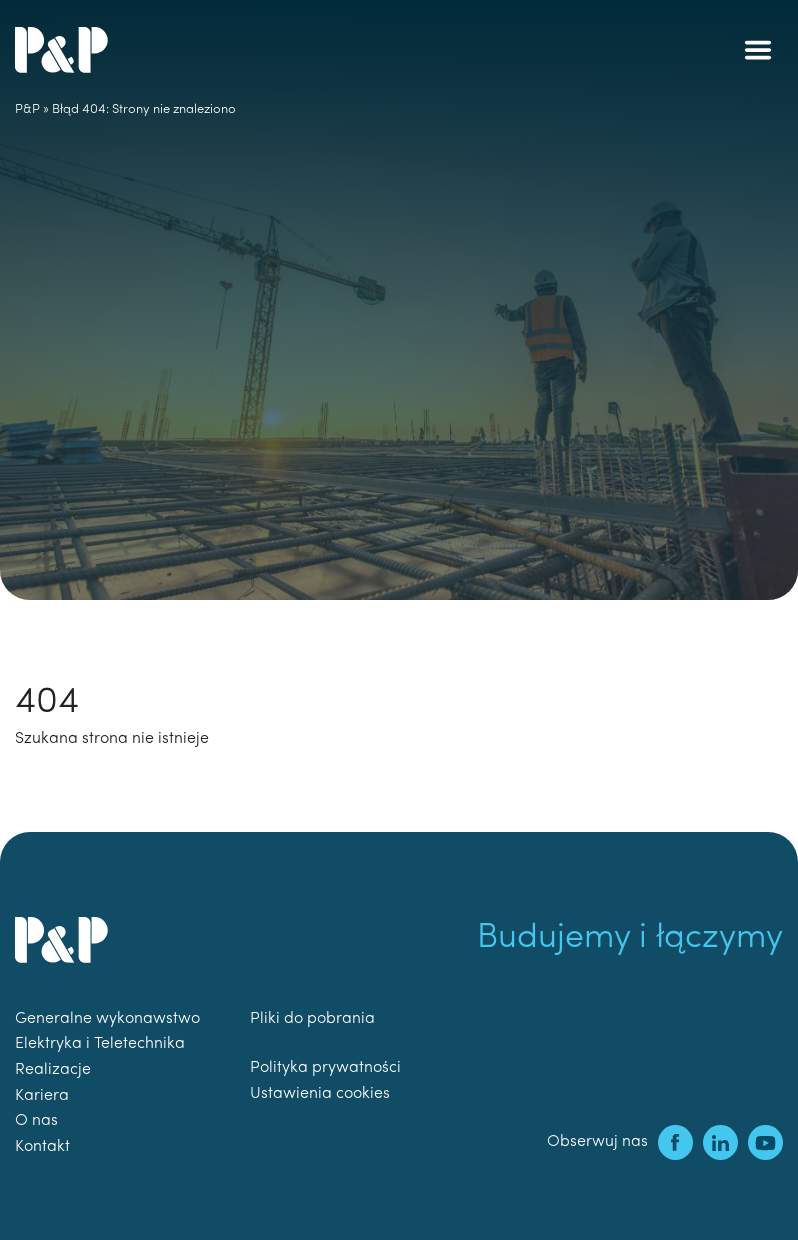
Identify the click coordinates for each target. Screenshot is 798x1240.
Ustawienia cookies (320, 1094)
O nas (36, 1121)
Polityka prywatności (325, 1068)
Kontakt (42, 1147)
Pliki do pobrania (312, 1019)
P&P (27, 109)
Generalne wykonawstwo (107, 1019)
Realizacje (53, 1070)
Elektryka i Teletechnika (100, 1044)
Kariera (42, 1096)
